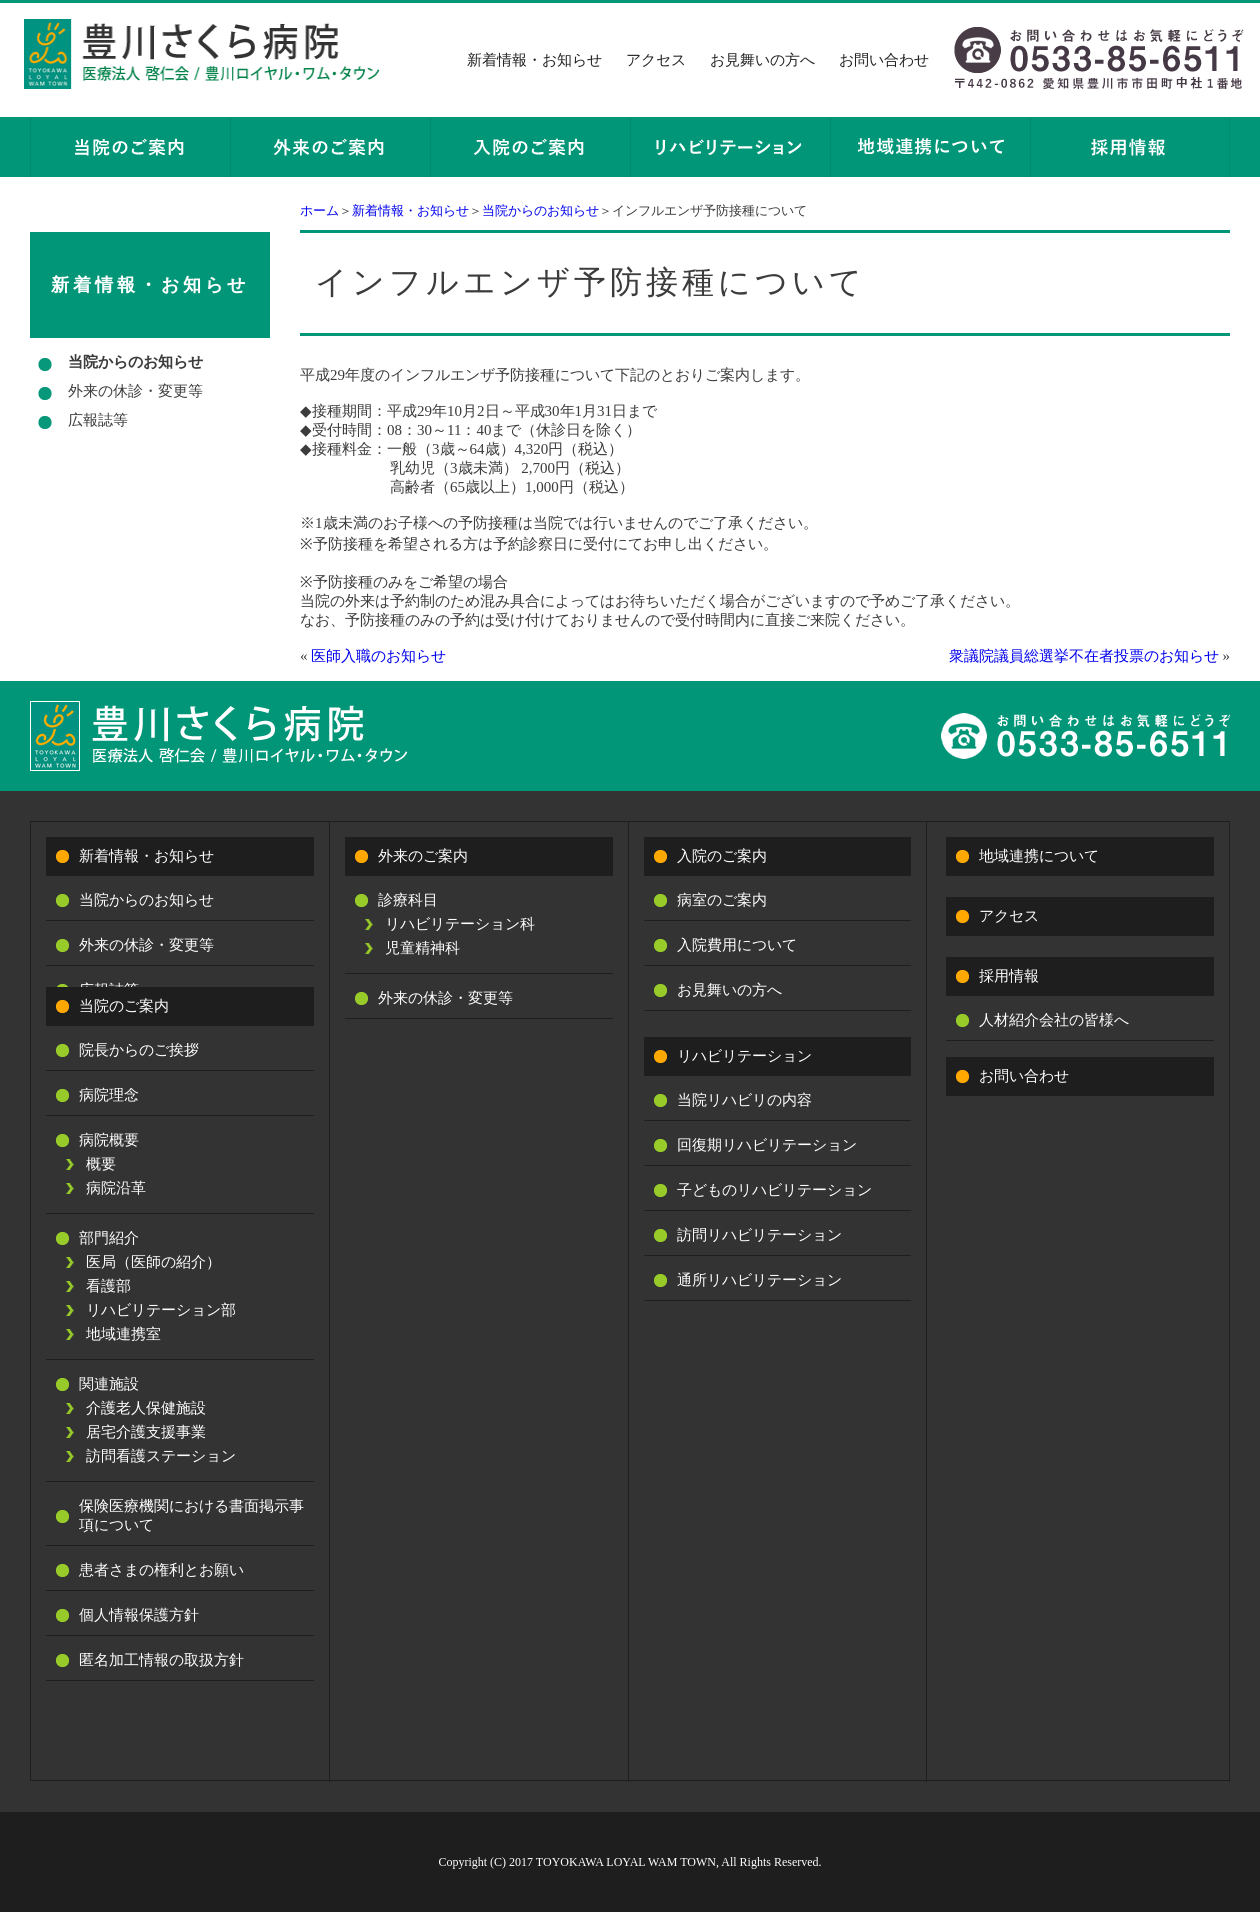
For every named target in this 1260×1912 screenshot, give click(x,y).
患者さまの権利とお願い (161, 1570)
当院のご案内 (124, 1006)
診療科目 (408, 900)
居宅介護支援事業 (146, 1432)
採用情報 (1009, 976)
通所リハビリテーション (759, 1280)
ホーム (319, 210)
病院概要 (109, 1140)
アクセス (656, 60)
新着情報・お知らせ (534, 60)
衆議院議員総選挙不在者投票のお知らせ (1084, 656)
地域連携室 (123, 1334)
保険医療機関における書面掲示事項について (191, 1515)
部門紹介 (109, 1238)
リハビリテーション (744, 1056)
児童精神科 (422, 948)
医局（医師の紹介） (153, 1262)
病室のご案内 (722, 900)
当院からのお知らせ (540, 210)
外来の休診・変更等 (135, 391)
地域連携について (1039, 856)
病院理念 (109, 1095)
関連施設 (109, 1384)
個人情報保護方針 (139, 1615)
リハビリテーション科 (460, 924)
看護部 (108, 1286)
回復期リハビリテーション (767, 1145)
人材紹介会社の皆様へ (1054, 1020)
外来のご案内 (423, 856)
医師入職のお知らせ (378, 656)
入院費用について (737, 945)
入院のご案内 (722, 856)
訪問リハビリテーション (759, 1235)
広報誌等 (98, 420)
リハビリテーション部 (161, 1310)
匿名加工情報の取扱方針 (161, 1660)
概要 (101, 1164)
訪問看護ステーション (161, 1456)
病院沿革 (116, 1188)
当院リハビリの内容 (744, 1100)
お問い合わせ (884, 60)
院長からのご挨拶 (139, 1050)
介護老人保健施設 (146, 1408)
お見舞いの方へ (762, 60)
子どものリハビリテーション (774, 1190)
